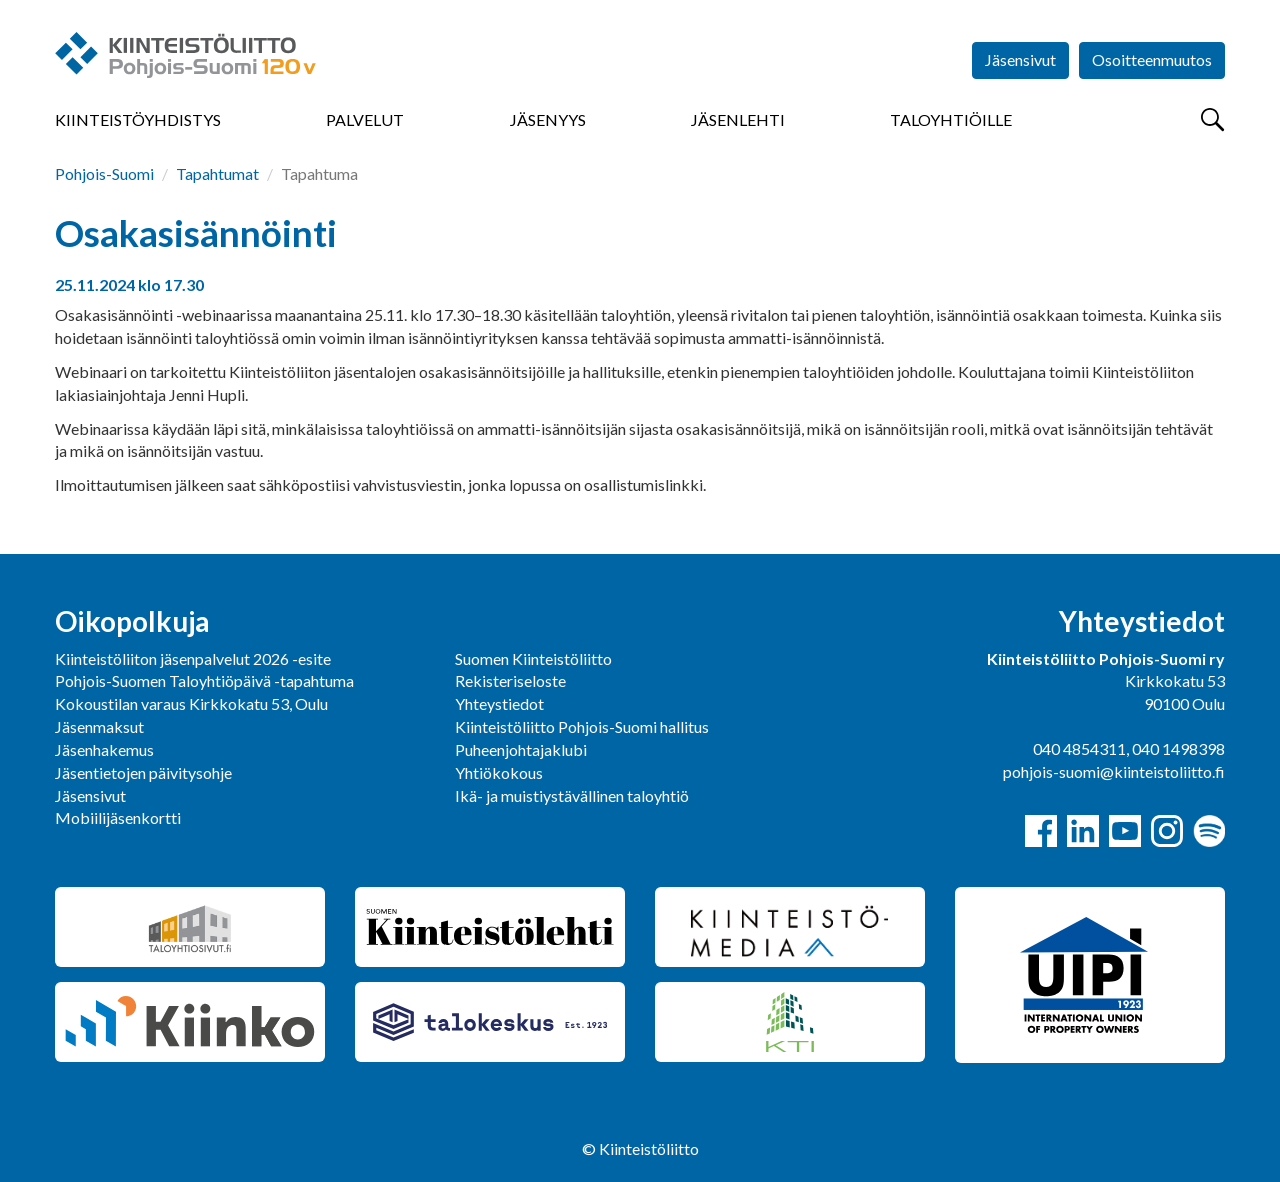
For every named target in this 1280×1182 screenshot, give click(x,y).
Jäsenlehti (738, 119)
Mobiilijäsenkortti (118, 817)
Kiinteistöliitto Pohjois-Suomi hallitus (582, 726)
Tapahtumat (217, 173)
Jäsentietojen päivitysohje (143, 772)
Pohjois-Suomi (104, 173)
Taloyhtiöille (951, 119)
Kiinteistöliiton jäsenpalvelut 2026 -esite (193, 658)
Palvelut (365, 119)
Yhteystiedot (499, 703)
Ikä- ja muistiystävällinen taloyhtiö (572, 795)
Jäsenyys (548, 119)
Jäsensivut (1020, 59)
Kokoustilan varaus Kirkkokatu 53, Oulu (191, 703)
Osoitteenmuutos (1152, 59)
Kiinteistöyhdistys (138, 119)
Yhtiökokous (499, 772)
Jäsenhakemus (104, 749)
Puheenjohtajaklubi (521, 749)
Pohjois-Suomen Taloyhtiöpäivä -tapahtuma (204, 680)
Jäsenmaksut (99, 726)
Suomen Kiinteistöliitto (533, 658)
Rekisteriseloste (510, 680)
